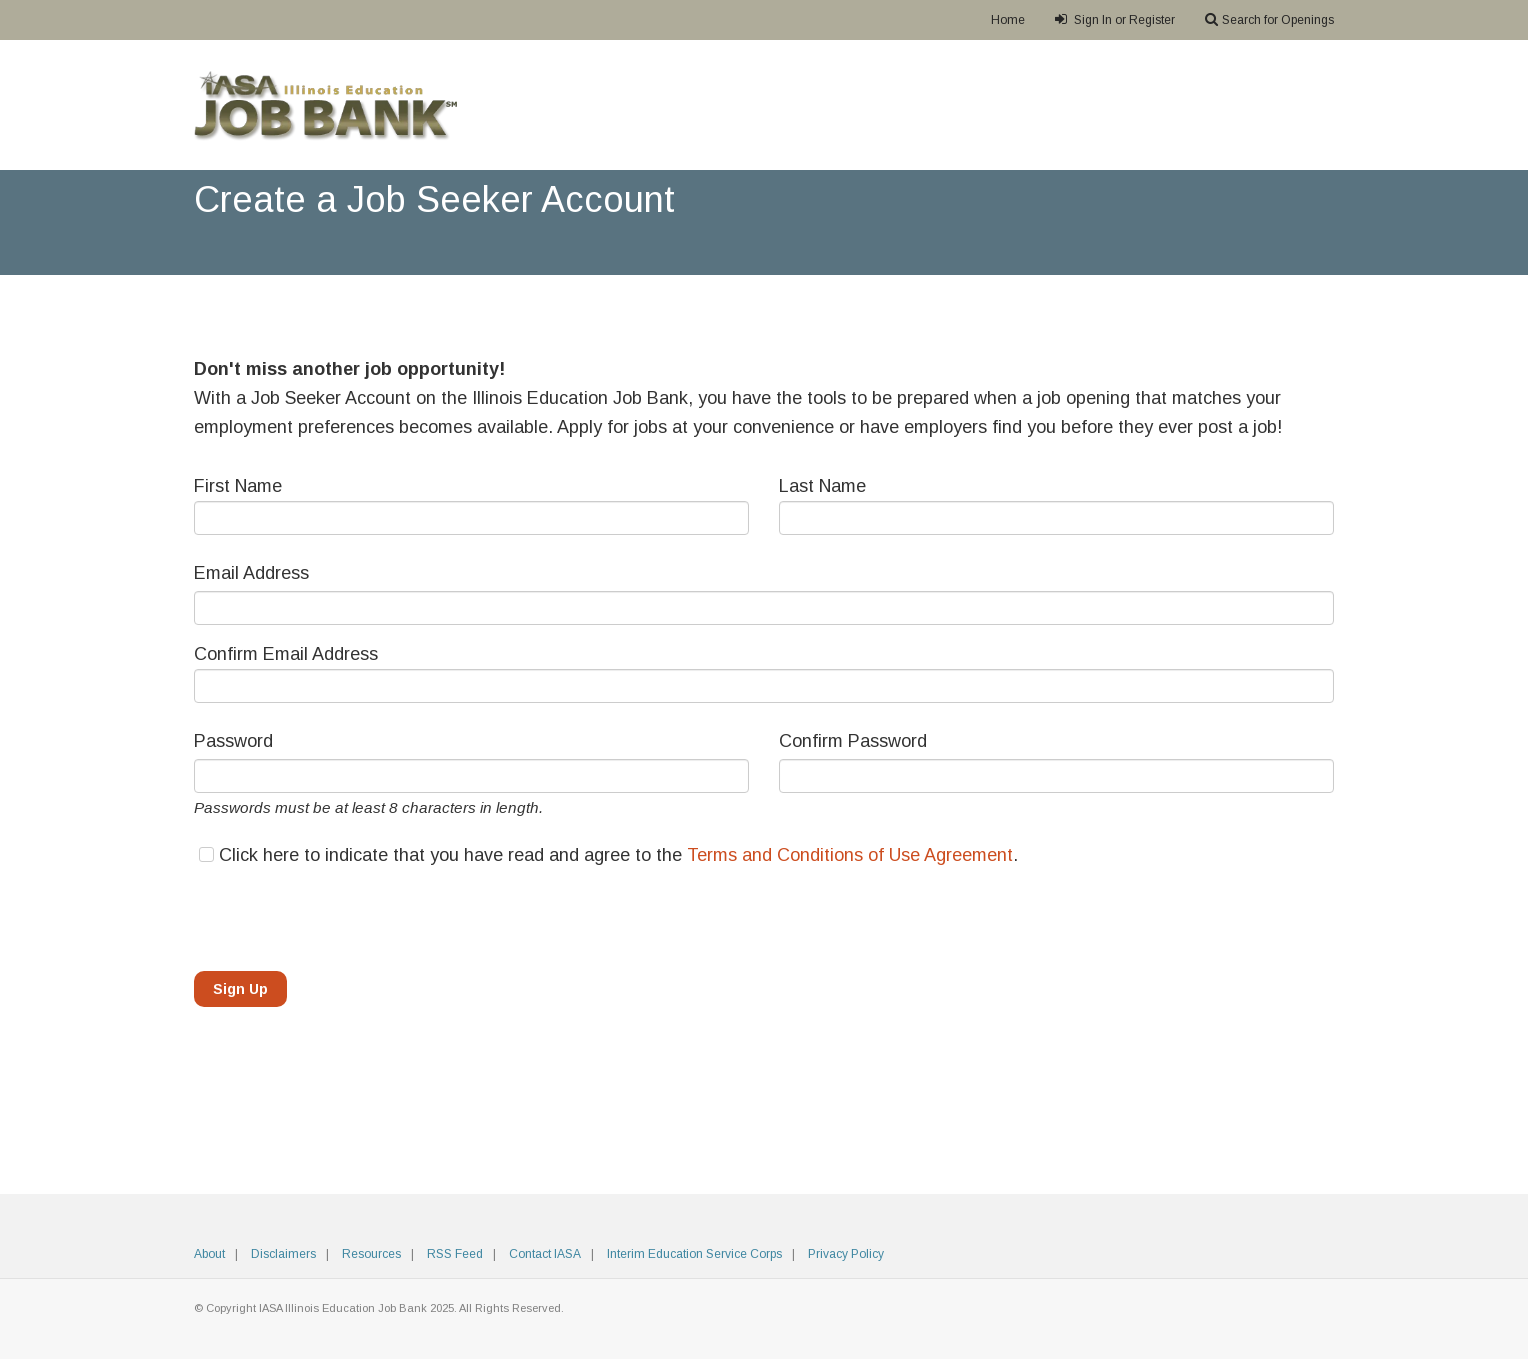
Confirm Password (853, 741)
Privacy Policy (846, 1254)
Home (1008, 20)
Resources (371, 1254)
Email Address (251, 573)
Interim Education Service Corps (694, 1254)
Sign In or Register (1115, 19)
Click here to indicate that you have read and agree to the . (618, 855)
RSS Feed (455, 1254)
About (209, 1254)
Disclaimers (283, 1254)
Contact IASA (545, 1254)
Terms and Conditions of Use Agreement (850, 855)
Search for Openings (1269, 19)
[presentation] (346, 917)
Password (233, 741)
